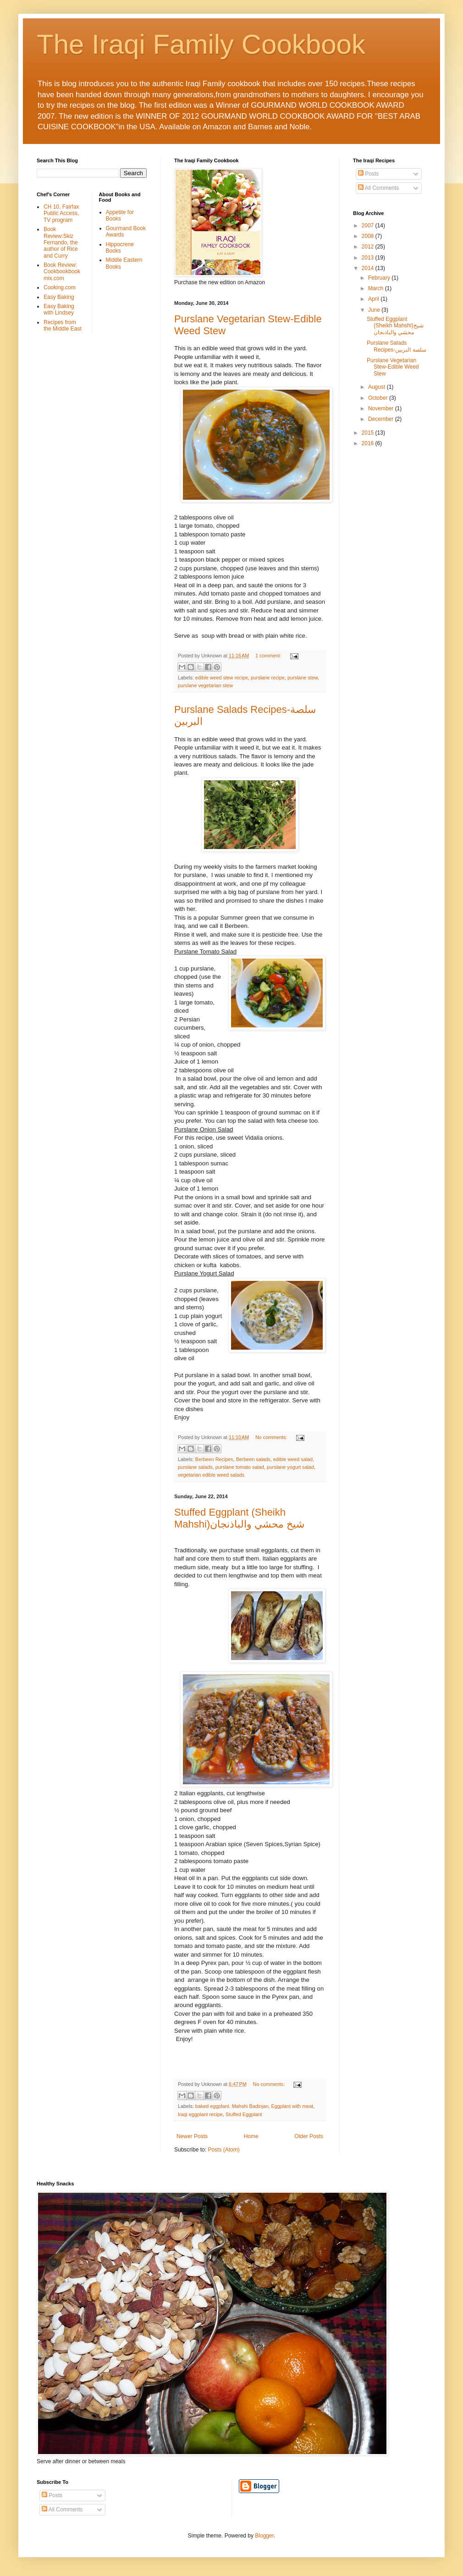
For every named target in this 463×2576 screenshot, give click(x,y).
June (374, 310)
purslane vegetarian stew (205, 685)
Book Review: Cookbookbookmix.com (62, 271)
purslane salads (195, 1467)
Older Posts (308, 2136)
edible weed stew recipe (221, 677)
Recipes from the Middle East (63, 325)
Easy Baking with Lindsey (59, 309)
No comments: (272, 1437)
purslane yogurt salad (290, 1467)
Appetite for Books (120, 215)
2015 (368, 433)
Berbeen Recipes (214, 1459)
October (378, 398)
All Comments (378, 188)
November (381, 408)
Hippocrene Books (120, 247)
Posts (368, 174)
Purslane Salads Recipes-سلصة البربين (396, 346)
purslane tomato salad (239, 1467)
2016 (368, 443)
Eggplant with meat (292, 2106)
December (381, 419)
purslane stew (302, 677)
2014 (368, 268)
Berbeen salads (253, 1459)
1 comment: (268, 655)
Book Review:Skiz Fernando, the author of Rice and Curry (61, 242)
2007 (368, 225)
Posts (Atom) (223, 2149)
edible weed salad (293, 1459)
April (374, 299)
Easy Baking (59, 297)
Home (251, 2136)
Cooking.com (60, 287)
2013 (368, 257)
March (376, 288)
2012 (368, 246)
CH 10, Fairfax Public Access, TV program (61, 213)
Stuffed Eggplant (244, 2114)
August (377, 387)
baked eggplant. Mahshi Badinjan (232, 2106)
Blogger (264, 2535)
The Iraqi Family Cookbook (201, 44)
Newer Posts (192, 2136)
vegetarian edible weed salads (211, 1475)
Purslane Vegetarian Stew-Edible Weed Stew (393, 367)
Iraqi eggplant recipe (200, 2114)
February (379, 278)
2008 (368, 236)
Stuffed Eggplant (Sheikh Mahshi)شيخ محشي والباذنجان (239, 1518)
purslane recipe (268, 677)
